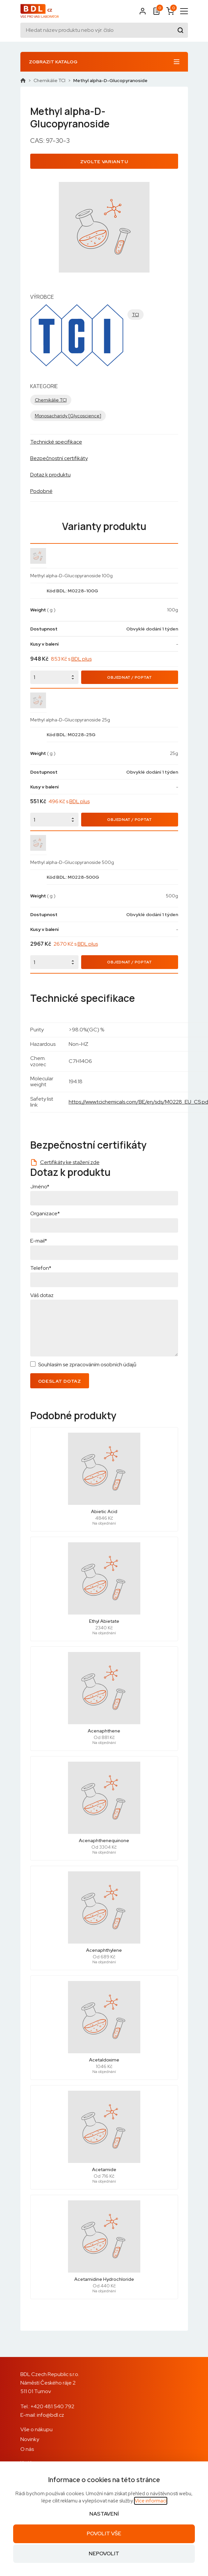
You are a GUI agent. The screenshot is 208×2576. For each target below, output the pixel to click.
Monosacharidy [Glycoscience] (68, 416)
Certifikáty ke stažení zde (70, 1162)
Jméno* (39, 1186)
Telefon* (40, 1268)
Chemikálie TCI (49, 80)
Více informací (151, 2501)
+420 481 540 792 (52, 2406)
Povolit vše (104, 2533)
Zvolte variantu (104, 162)
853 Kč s (71, 658)
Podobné (41, 491)
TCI (135, 315)
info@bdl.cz (50, 2414)
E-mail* (38, 1240)
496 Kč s (69, 801)
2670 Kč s (76, 943)
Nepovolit (104, 2553)
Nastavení (104, 2513)
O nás (27, 2449)
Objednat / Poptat (129, 677)
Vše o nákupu (36, 2429)
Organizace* (45, 1213)
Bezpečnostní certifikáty (59, 458)
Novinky (29, 2439)
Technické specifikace (56, 441)
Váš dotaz (42, 1295)
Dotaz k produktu (50, 474)
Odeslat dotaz (59, 1381)
